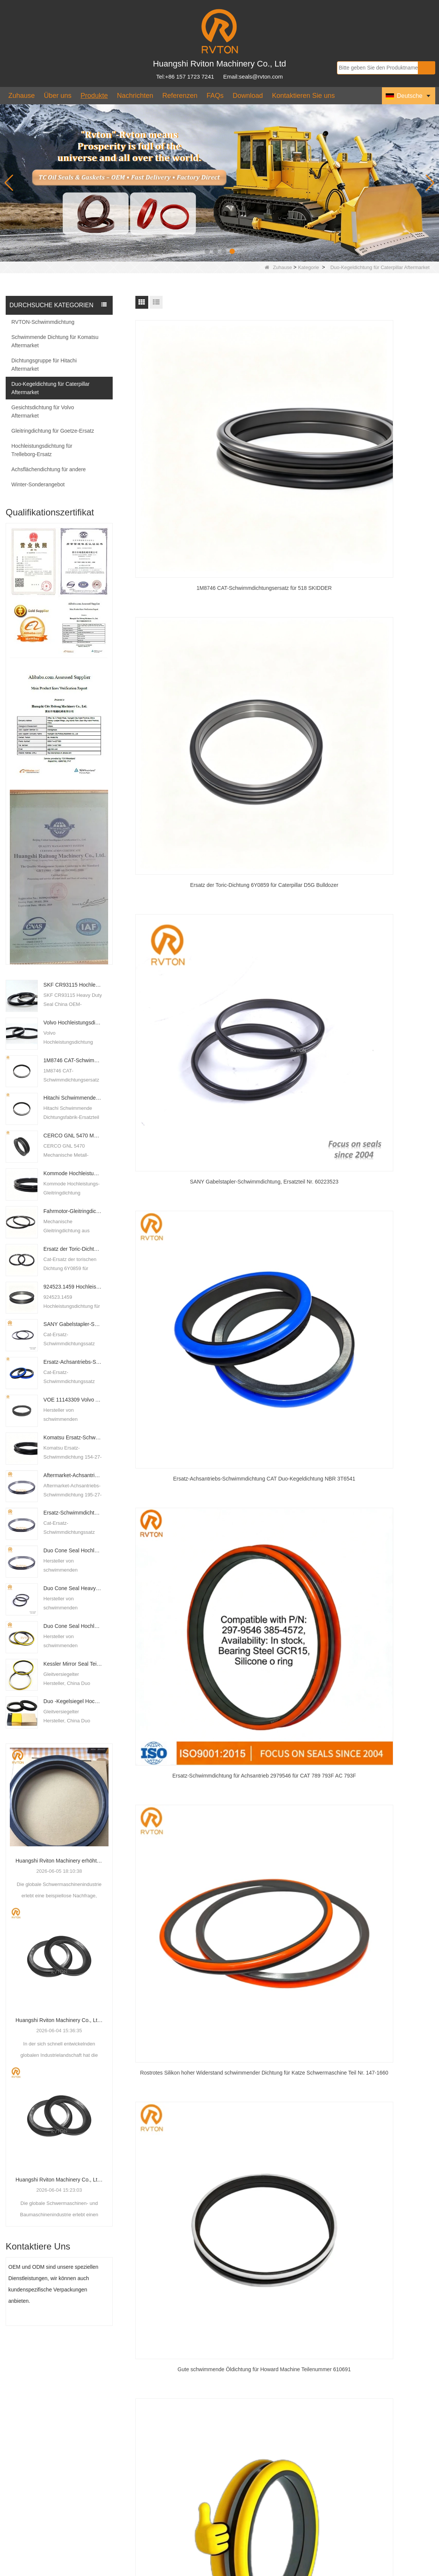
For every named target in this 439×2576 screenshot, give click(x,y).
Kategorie (308, 267)
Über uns (57, 95)
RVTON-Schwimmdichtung (42, 322)
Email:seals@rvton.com (253, 76)
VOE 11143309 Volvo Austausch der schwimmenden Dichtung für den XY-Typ (72, 1400)
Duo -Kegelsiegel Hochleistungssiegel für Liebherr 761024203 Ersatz (72, 1701)
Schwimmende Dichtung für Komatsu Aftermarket (54, 341)
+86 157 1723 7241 (148, 2478)
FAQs (214, 95)
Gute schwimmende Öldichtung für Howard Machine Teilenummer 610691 (182, 696)
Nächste (293, 879)
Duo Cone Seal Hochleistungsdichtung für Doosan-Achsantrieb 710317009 (72, 1550)
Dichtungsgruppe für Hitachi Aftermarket (44, 364)
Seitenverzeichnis (361, 2571)
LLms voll (422, 2571)
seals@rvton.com (145, 2504)
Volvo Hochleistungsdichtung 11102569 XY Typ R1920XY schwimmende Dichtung (72, 1023)
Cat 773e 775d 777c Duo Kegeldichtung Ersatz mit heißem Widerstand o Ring (284, 696)
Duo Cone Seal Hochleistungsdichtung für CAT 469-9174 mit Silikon (72, 1626)
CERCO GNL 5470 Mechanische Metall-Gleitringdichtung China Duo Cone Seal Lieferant (72, 1136)
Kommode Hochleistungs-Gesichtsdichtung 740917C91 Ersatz (72, 1173)
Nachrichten (135, 95)
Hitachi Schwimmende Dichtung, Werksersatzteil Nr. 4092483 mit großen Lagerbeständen (72, 1098)
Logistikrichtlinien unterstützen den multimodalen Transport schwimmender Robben (268, 2485)
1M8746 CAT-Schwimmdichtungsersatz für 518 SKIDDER (72, 1060)
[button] (207, 251)
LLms (397, 2571)
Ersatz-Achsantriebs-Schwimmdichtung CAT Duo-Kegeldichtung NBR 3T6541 (72, 1362)
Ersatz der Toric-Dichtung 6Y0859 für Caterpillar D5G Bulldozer (72, 1249)
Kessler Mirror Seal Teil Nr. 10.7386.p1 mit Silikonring (72, 1664)
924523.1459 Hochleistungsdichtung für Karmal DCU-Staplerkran (72, 1287)
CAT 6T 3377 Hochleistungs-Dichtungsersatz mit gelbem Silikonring (386, 696)
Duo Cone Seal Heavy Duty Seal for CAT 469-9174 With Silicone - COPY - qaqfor (72, 1588)
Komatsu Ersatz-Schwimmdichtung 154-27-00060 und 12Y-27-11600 (72, 1437)
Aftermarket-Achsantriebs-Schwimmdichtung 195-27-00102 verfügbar (72, 1475)
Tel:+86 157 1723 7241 (185, 76)
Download (248, 95)
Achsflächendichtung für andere (48, 469)
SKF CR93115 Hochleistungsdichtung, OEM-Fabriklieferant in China (72, 985)
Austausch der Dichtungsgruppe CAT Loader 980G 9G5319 (284, 829)
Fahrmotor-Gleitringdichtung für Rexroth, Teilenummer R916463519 (72, 1211)
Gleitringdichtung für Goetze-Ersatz (52, 431)
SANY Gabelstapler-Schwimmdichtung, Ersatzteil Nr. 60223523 (72, 1324)
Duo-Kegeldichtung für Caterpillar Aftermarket (50, 388)
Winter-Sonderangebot (38, 484)
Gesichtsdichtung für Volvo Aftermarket (42, 411)
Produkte (94, 95)
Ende (317, 879)
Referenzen (179, 95)
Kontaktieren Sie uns (303, 95)
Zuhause (21, 95)
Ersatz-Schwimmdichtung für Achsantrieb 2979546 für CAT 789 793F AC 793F (72, 1513)
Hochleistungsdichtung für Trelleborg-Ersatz (41, 450)
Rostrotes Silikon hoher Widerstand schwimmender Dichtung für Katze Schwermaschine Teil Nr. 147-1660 (385, 563)
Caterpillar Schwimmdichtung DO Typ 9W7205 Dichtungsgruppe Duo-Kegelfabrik (386, 830)
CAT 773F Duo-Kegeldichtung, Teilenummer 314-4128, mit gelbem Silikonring (182, 830)
